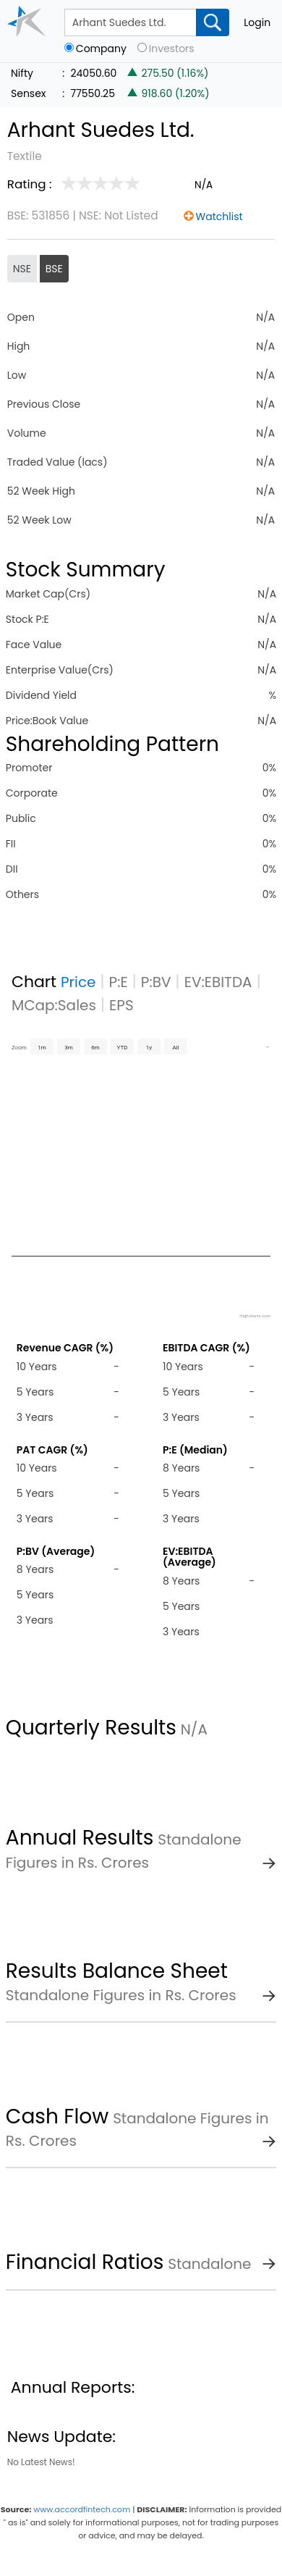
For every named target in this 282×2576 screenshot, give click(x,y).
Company (101, 48)
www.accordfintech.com (81, 2509)
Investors (172, 48)
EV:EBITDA (218, 982)
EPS (121, 1005)
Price (78, 982)
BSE (54, 268)
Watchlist (219, 216)
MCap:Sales (54, 1005)
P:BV (156, 982)
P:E (118, 982)
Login (257, 22)
